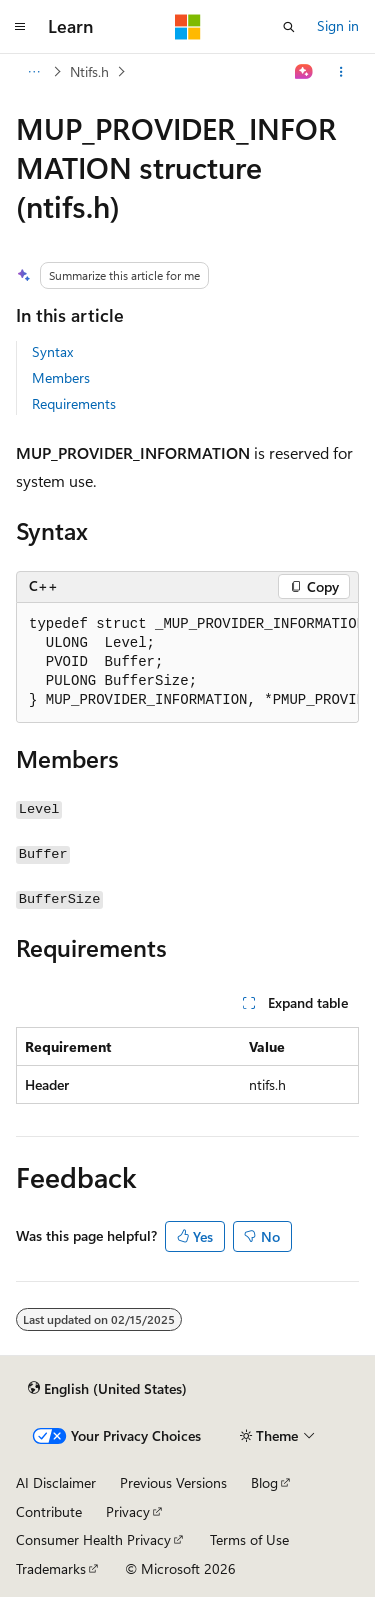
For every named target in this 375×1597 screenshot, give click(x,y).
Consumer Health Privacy (93, 1539)
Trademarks (51, 1568)
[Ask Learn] (304, 72)
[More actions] (341, 72)
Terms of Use (249, 1539)
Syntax (52, 351)
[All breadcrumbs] (33, 72)
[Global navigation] (20, 27)
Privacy (128, 1511)
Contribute (49, 1511)
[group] (187, 663)
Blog (264, 1482)
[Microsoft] (188, 27)
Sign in (338, 25)
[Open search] (289, 27)
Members (61, 377)
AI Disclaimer (56, 1482)
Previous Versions (173, 1482)
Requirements (74, 403)
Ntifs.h (89, 71)
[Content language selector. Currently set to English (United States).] (107, 1388)
